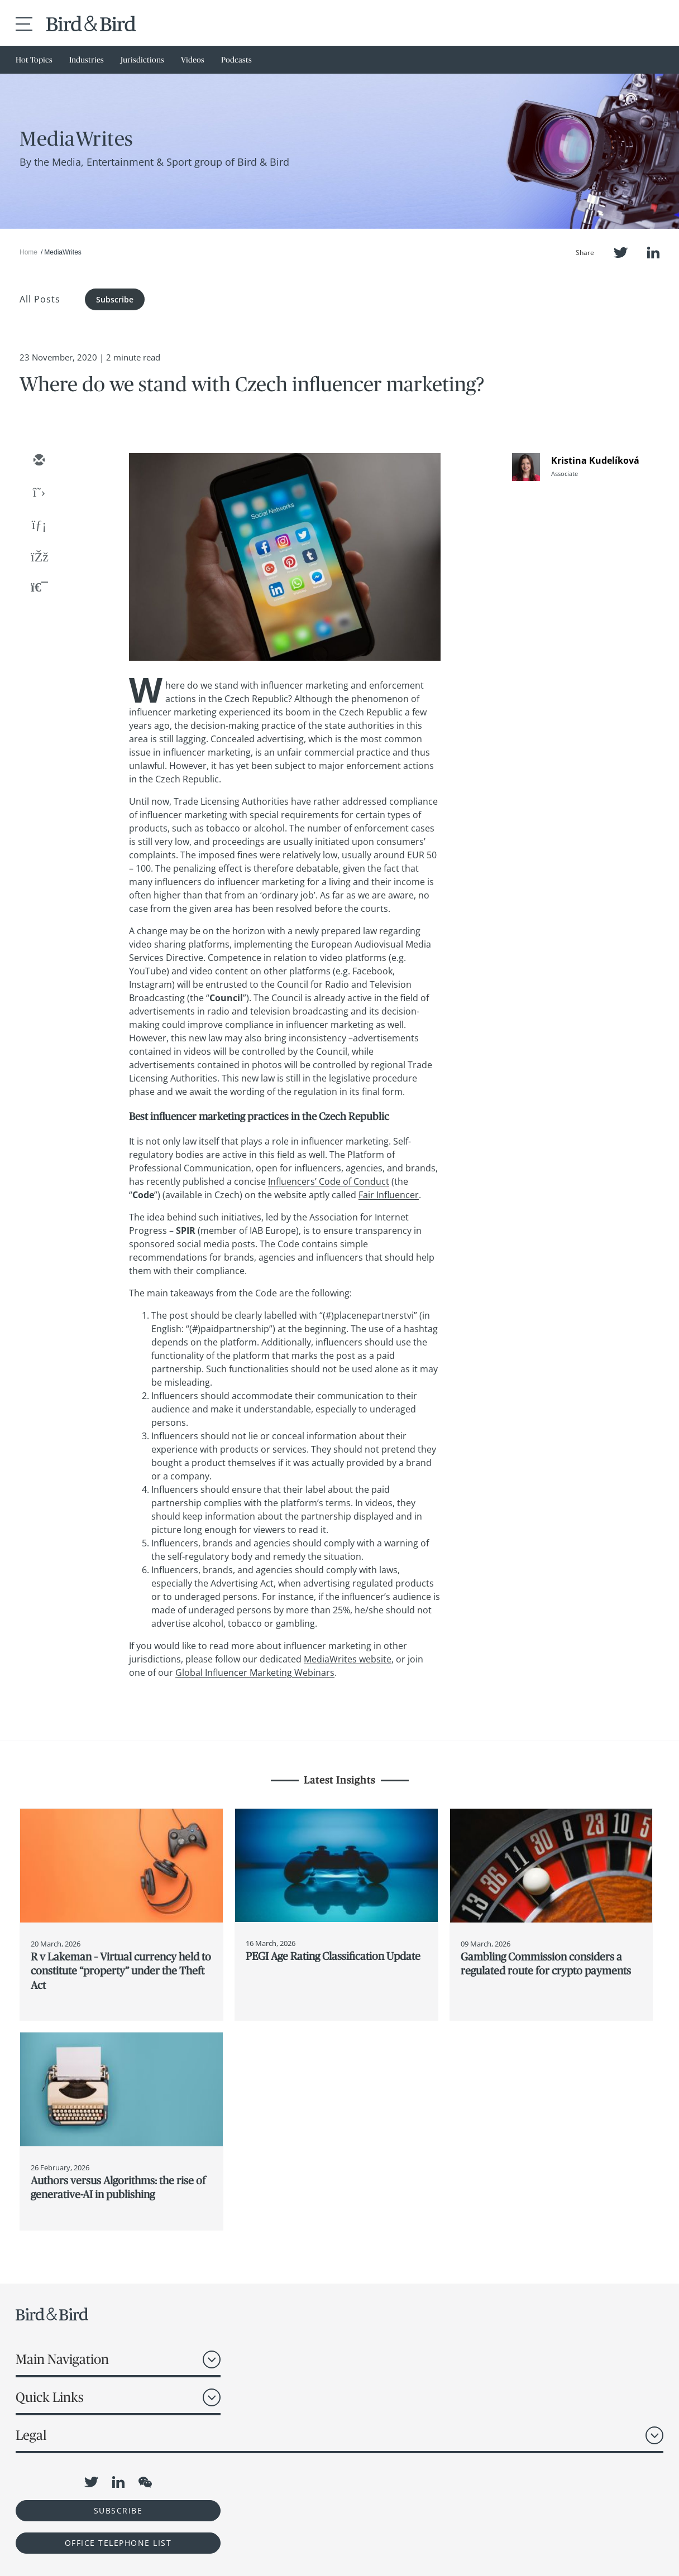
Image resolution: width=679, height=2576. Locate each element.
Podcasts (236, 59)
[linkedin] (38, 526)
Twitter (621, 252)
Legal (31, 2435)
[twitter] (38, 493)
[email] (38, 461)
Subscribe (114, 299)
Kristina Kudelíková (595, 460)
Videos (192, 59)
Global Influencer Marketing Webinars (254, 1672)
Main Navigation (62, 2359)
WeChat (145, 2482)
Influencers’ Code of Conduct (328, 1181)
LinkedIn (653, 252)
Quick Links (50, 2397)
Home (28, 252)
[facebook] (38, 558)
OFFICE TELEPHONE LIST (118, 2542)
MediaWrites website (347, 1659)
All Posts (40, 299)
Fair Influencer (388, 1195)
